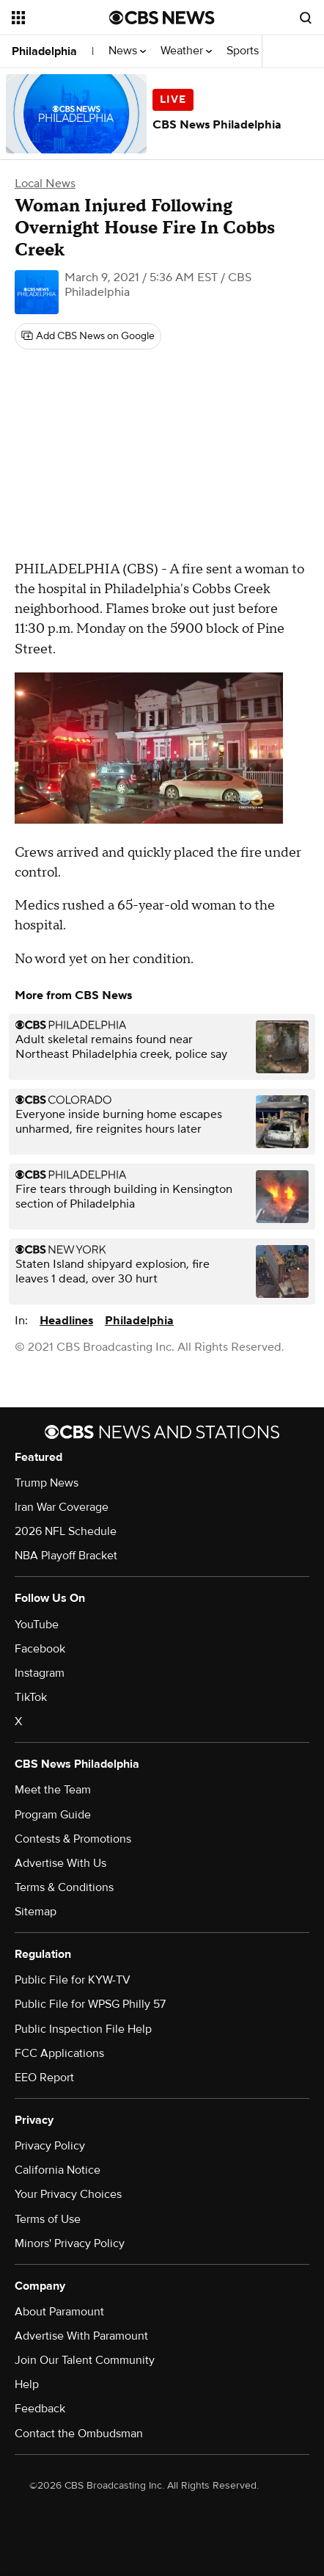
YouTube (37, 1624)
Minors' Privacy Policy (70, 2243)
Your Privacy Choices (68, 2194)
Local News (45, 183)
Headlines (66, 1320)
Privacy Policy (50, 2146)
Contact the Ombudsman (79, 2433)
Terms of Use (48, 2219)
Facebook (40, 1649)
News (127, 51)
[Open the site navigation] (60, 17)
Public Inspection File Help (83, 2029)
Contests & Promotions (73, 1839)
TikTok (31, 1697)
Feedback (40, 2408)
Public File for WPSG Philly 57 (90, 2004)
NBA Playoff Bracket (66, 1555)
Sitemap (35, 1912)
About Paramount (59, 2312)
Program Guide (53, 1815)
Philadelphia (44, 51)
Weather (186, 51)
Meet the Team (53, 1790)
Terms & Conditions (64, 1887)
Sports (247, 51)
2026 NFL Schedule (66, 1531)
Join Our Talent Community (85, 2360)
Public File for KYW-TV (72, 1980)
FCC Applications (59, 2053)
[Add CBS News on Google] (88, 336)
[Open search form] (305, 17)
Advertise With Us (60, 1863)
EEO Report (44, 2077)
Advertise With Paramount (81, 2336)
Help (27, 2384)
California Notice (57, 2170)
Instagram (40, 1673)
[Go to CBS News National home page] (162, 17)
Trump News (46, 1483)
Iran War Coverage (61, 1507)
